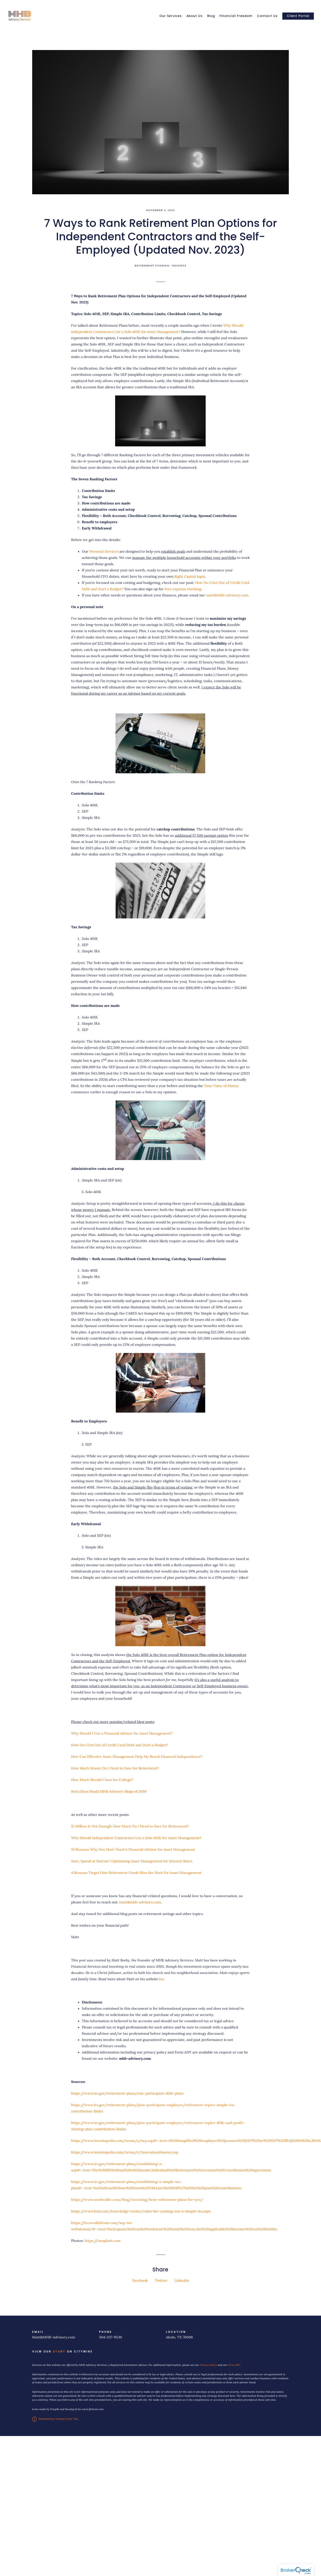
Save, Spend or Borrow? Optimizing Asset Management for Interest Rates (131, 1861)
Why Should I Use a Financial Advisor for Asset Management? (121, 1733)
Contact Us (267, 16)
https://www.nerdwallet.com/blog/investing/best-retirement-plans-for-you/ (137, 2199)
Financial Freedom (236, 16)
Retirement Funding (152, 265)
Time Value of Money (221, 1085)
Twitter (161, 2280)
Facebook (140, 2280)
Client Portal (298, 16)
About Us (194, 16)
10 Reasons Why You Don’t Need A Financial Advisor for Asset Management (133, 1849)
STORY (59, 2351)
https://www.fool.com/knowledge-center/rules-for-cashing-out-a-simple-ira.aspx (141, 2211)
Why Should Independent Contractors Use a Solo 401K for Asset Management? (136, 1838)
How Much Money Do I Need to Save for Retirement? (115, 1768)
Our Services (170, 16)
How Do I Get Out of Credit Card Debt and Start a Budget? (119, 1745)
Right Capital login (189, 576)
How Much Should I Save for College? (102, 1779)
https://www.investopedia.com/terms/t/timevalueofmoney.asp (124, 2152)
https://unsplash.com (102, 2240)
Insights (178, 265)
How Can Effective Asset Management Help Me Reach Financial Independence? (136, 1756)
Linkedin (182, 2280)
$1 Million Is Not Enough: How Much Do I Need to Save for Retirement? (130, 1826)
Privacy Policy (208, 2365)
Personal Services (103, 551)
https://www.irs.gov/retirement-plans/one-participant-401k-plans (127, 2093)
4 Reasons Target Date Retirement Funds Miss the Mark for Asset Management (136, 1872)
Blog (211, 16)
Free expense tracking (183, 589)
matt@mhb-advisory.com (227, 595)
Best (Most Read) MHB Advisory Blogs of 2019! (109, 1791)
